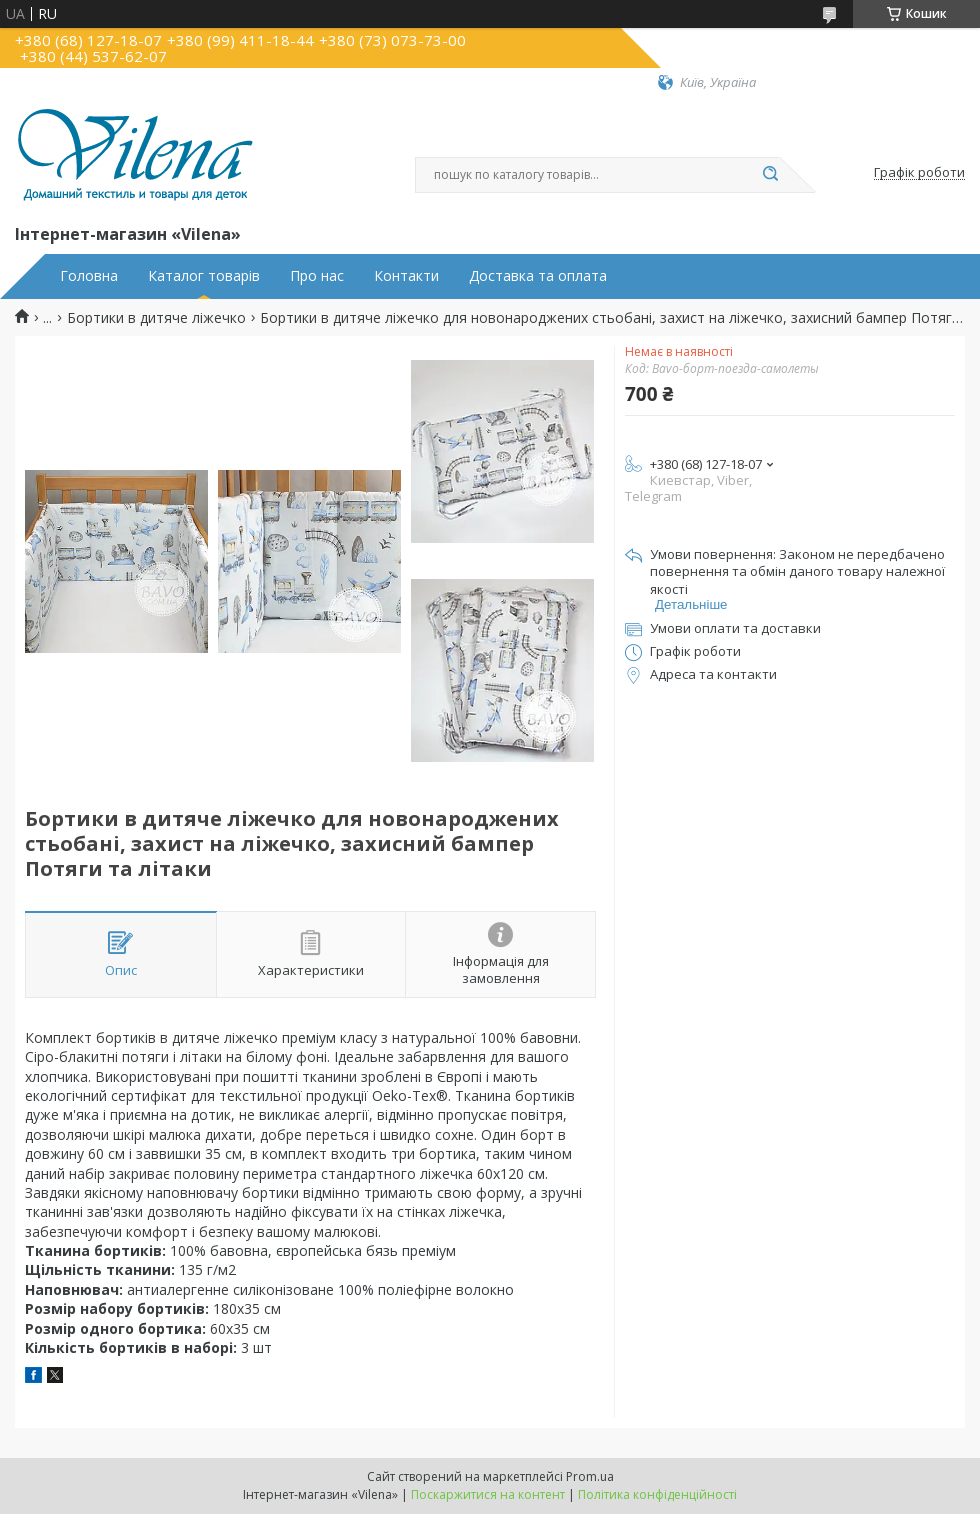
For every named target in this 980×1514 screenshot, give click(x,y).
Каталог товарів (204, 276)
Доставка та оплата (538, 276)
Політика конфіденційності (657, 1494)
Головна (89, 276)
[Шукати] (770, 175)
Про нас (317, 276)
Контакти (406, 276)
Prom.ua (590, 1476)
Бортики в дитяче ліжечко (156, 318)
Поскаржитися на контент (488, 1494)
